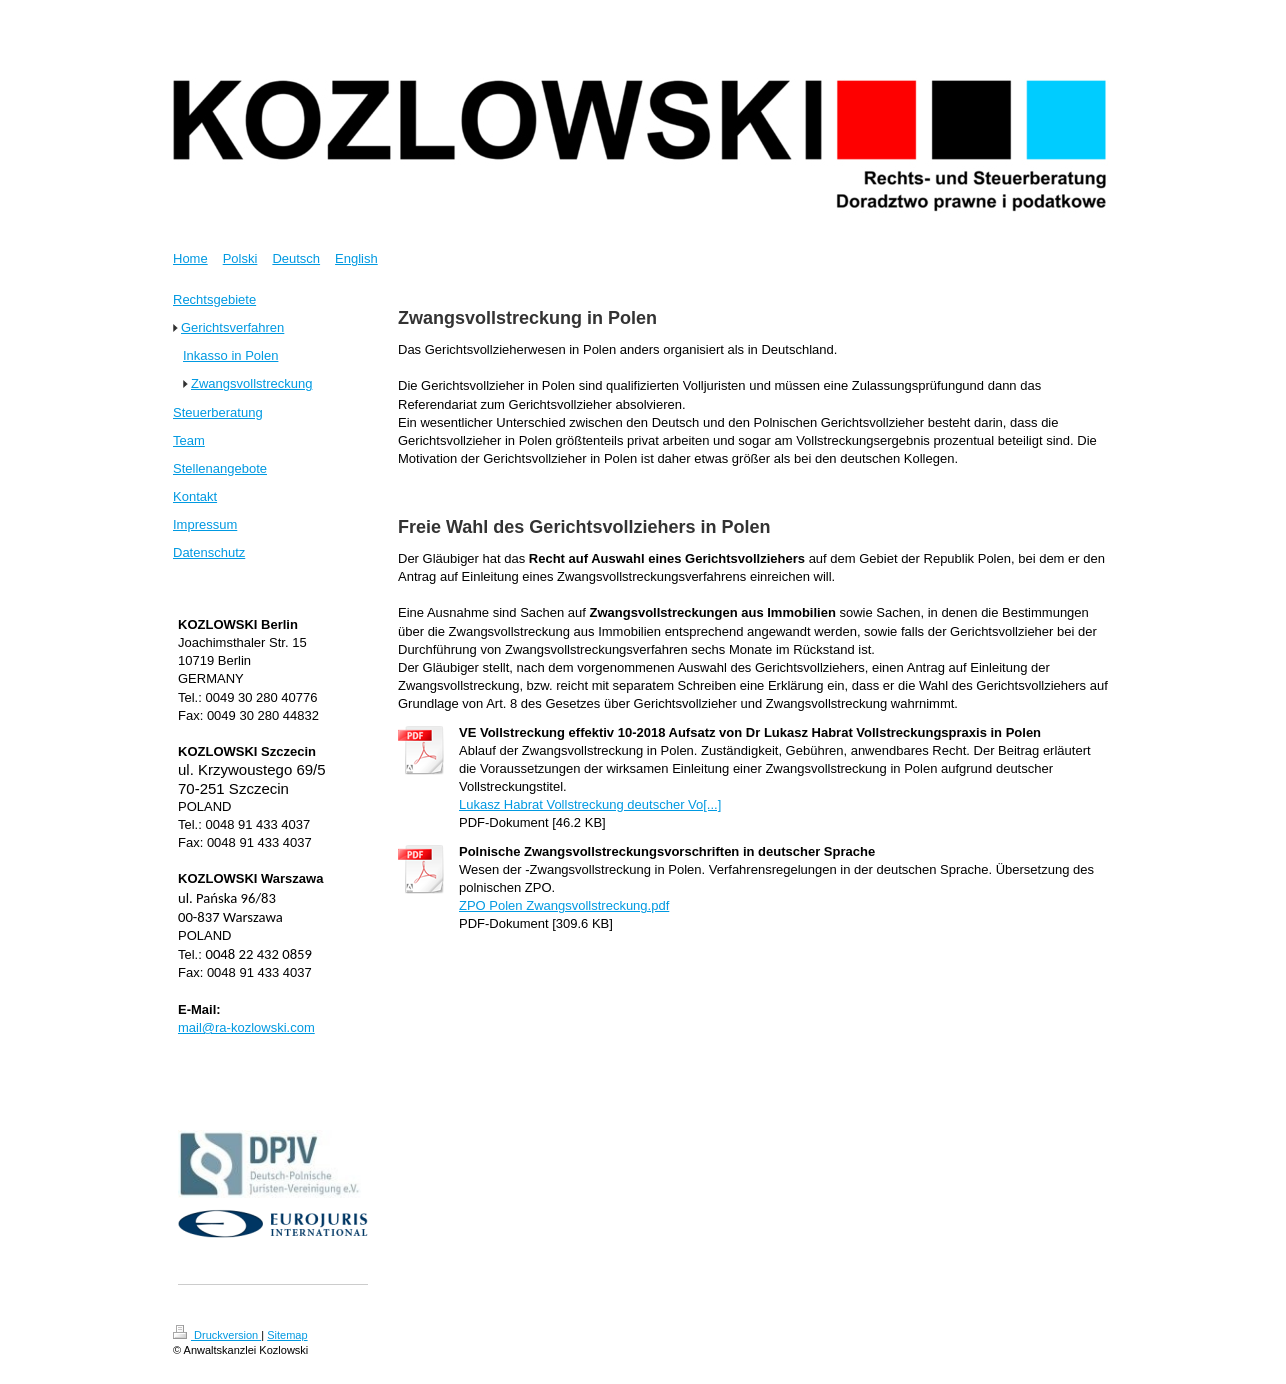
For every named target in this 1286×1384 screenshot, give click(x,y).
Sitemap (287, 1335)
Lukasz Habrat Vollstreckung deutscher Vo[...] (590, 804)
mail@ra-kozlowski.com (246, 1027)
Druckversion (217, 1335)
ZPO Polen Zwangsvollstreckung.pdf (564, 905)
